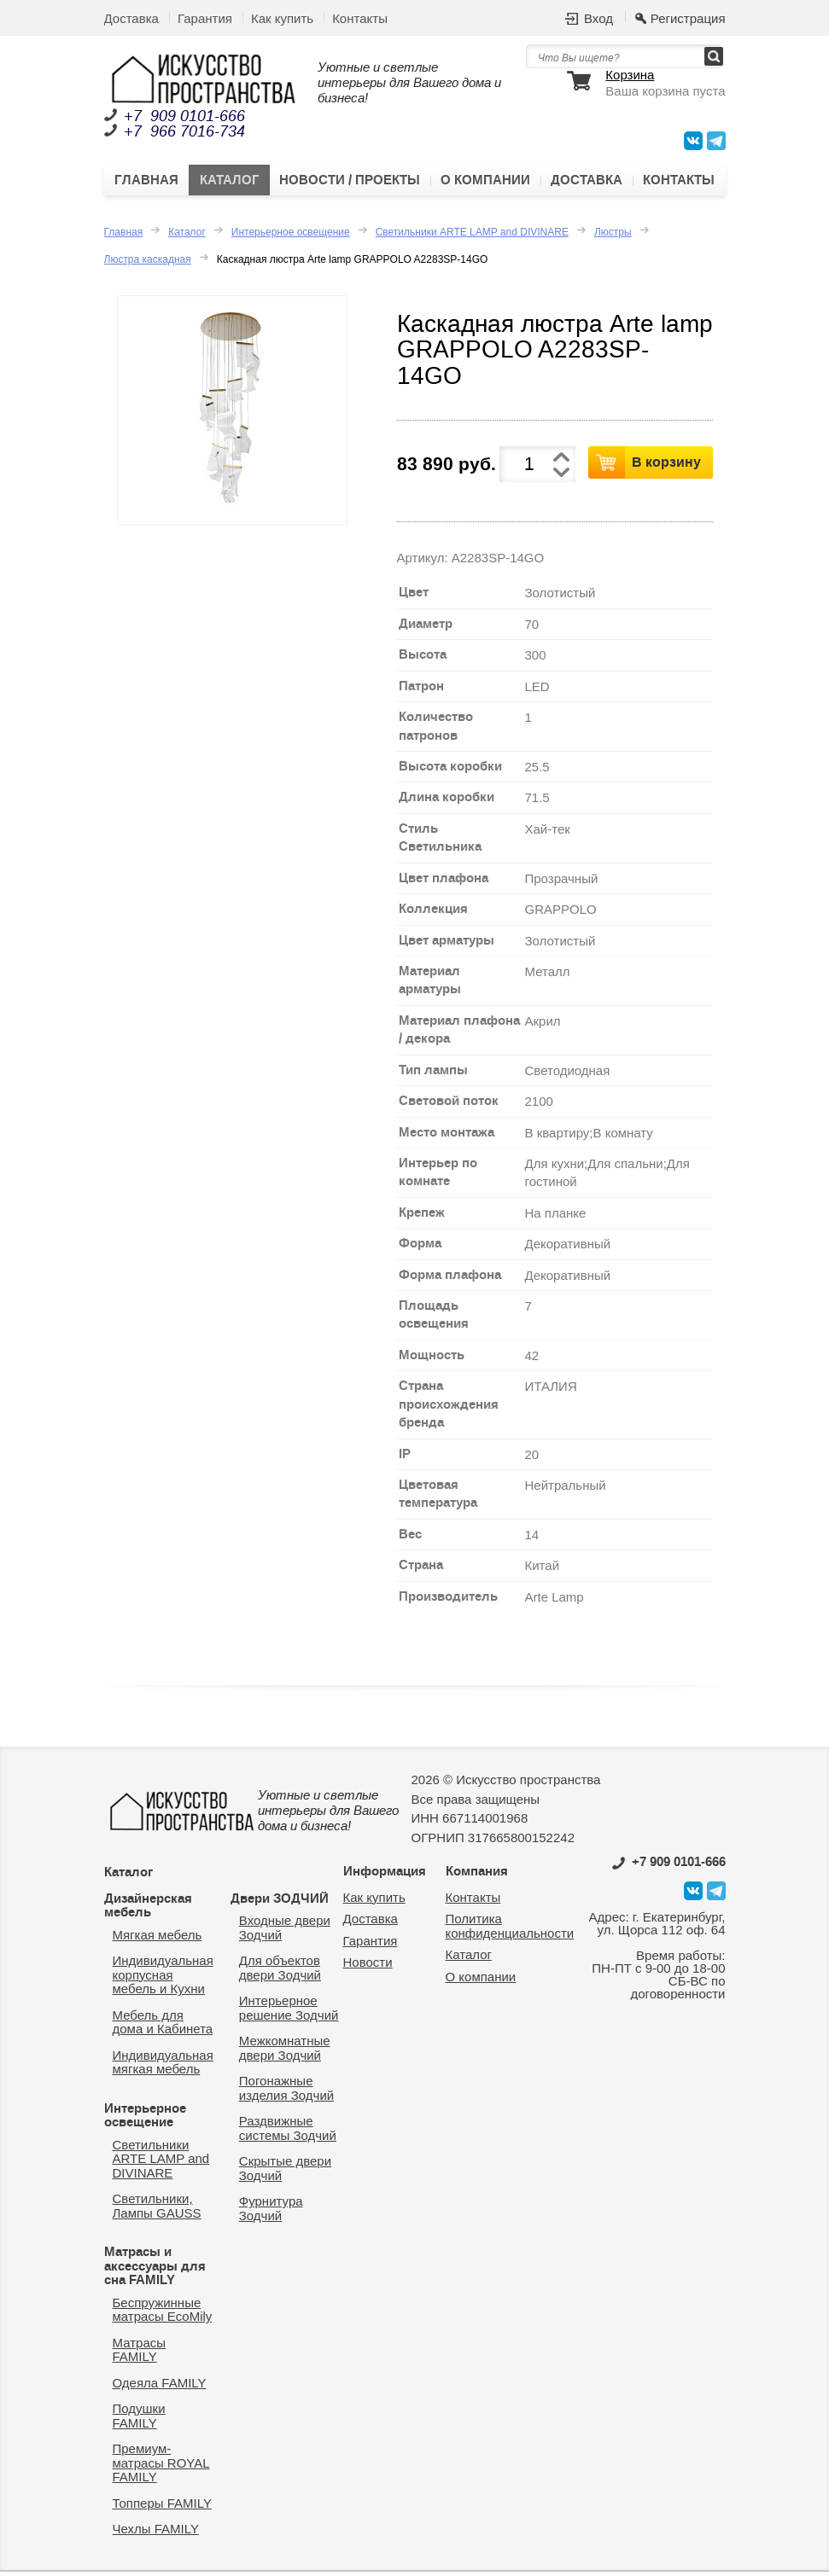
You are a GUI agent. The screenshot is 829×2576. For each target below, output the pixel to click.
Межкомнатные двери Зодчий (284, 2052)
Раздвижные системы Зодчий (287, 2132)
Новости (368, 1966)
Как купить (282, 18)
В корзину (666, 465)
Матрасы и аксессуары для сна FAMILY (155, 2270)
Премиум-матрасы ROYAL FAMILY (161, 2466)
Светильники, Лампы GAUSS (157, 2209)
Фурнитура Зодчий (271, 2212)
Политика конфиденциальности (510, 1930)
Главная (146, 182)
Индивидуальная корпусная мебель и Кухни (163, 1978)
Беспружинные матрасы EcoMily (163, 2314)
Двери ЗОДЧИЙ (280, 1902)
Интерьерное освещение (290, 236)
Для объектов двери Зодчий (280, 1971)
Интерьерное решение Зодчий (289, 2011)
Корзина (629, 75)
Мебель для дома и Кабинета (163, 2026)
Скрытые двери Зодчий (285, 2172)
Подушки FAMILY (139, 2419)
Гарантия (205, 18)
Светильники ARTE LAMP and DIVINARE (472, 236)
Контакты (360, 18)
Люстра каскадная (147, 264)
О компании (485, 182)
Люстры (613, 236)
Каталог (229, 182)
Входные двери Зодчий (284, 1931)
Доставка (131, 18)
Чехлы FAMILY (156, 2533)
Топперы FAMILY (162, 2507)
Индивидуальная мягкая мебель (163, 2066)
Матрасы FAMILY (139, 2354)
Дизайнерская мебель (148, 1910)
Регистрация (688, 18)
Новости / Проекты (349, 182)
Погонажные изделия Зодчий (286, 2092)
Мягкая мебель (157, 1939)
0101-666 (669, 1866)
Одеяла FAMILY (160, 2387)
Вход (598, 18)
